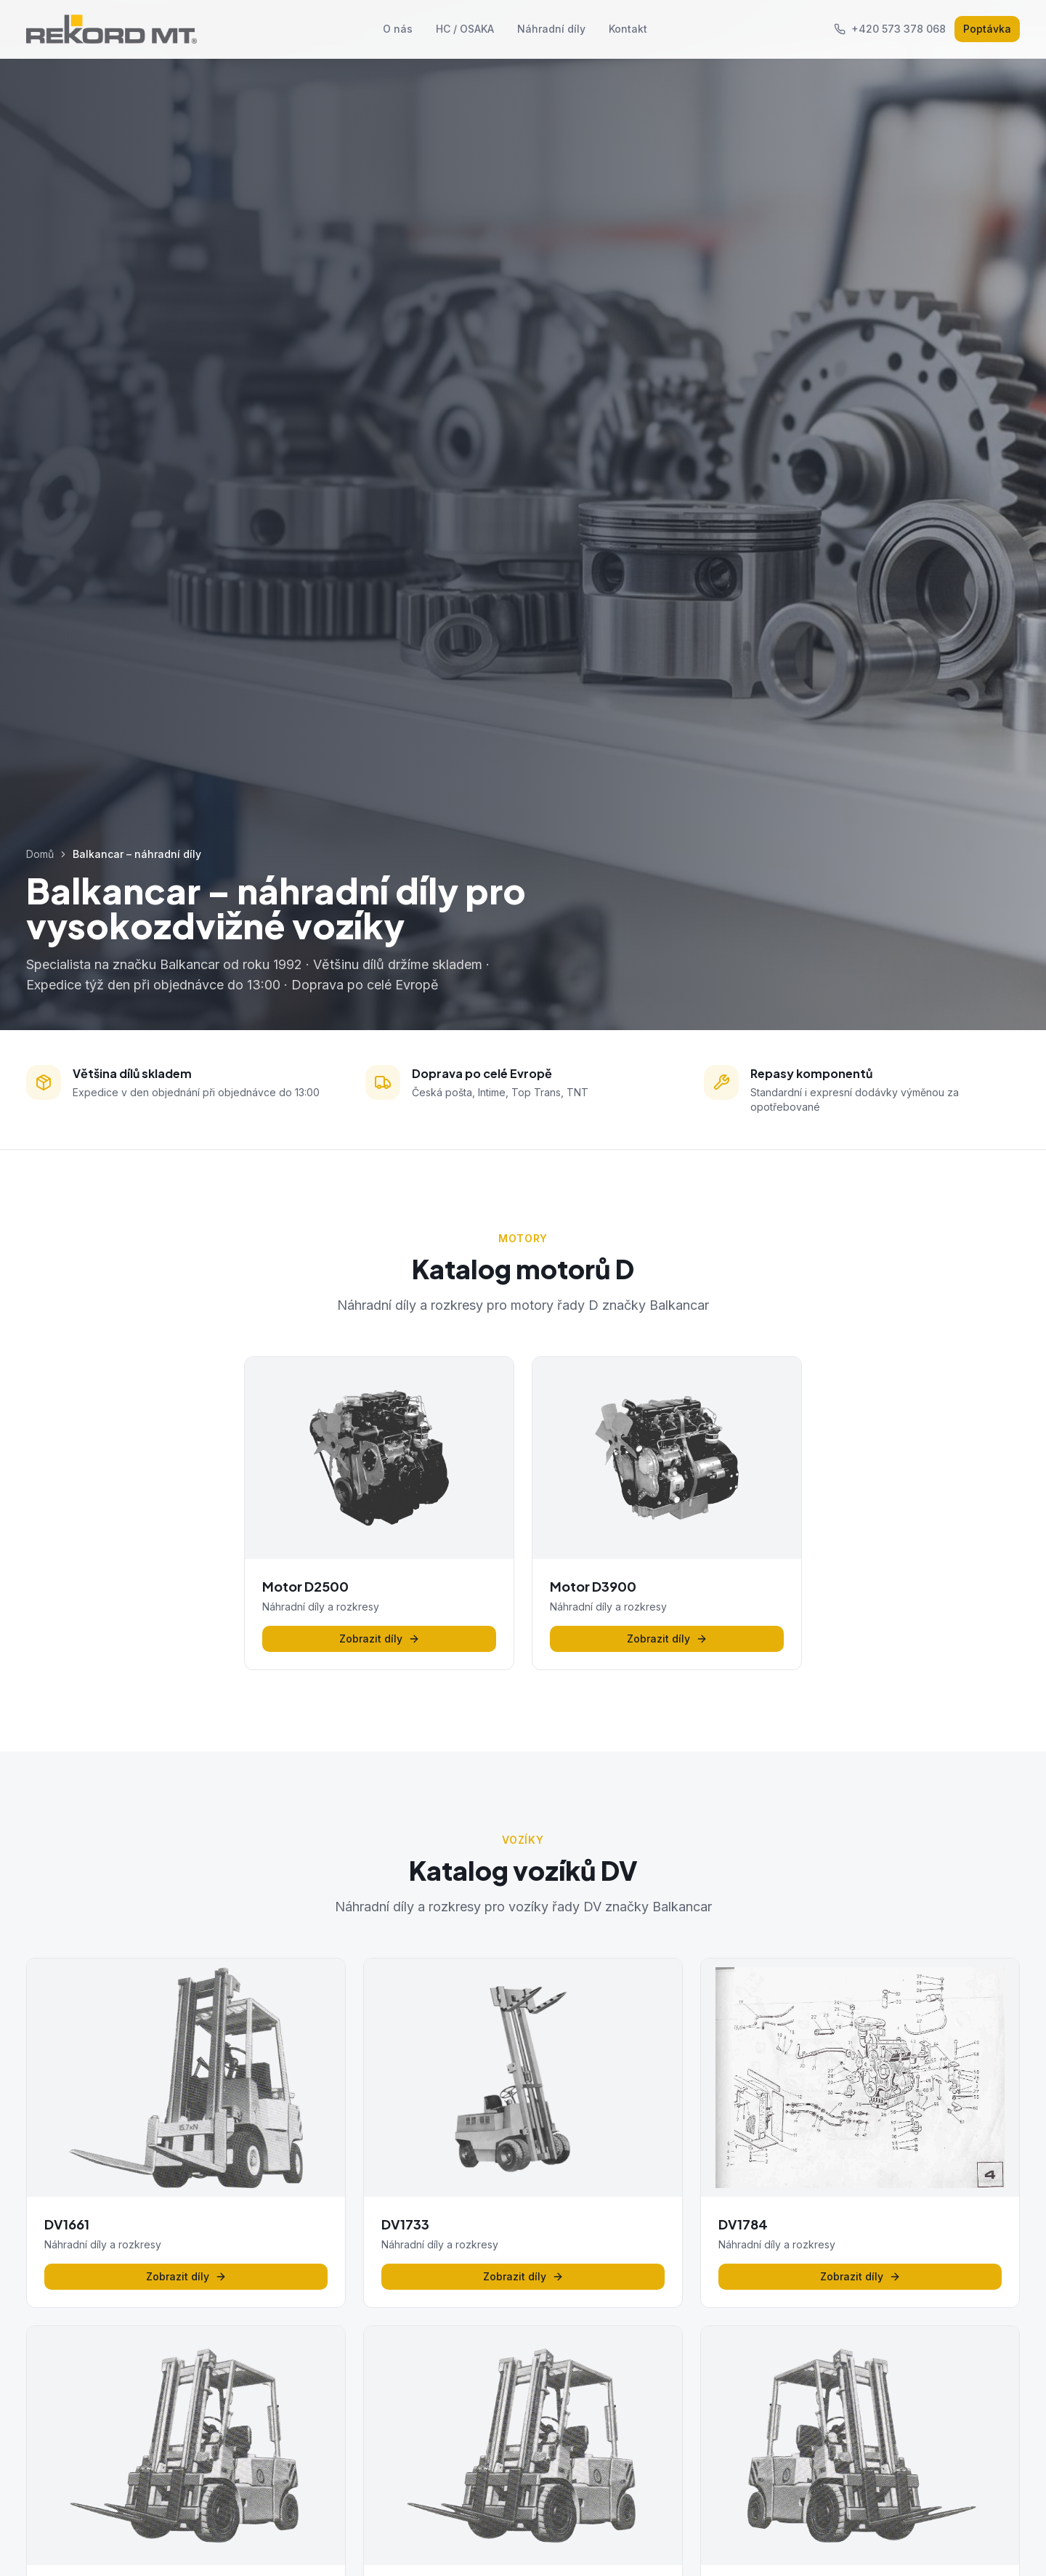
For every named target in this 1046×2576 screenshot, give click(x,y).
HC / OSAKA (465, 29)
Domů (40, 854)
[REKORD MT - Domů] (111, 29)
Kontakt (628, 29)
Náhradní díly (551, 29)
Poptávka (987, 29)
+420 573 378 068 (890, 29)
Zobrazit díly (379, 1638)
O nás (398, 29)
